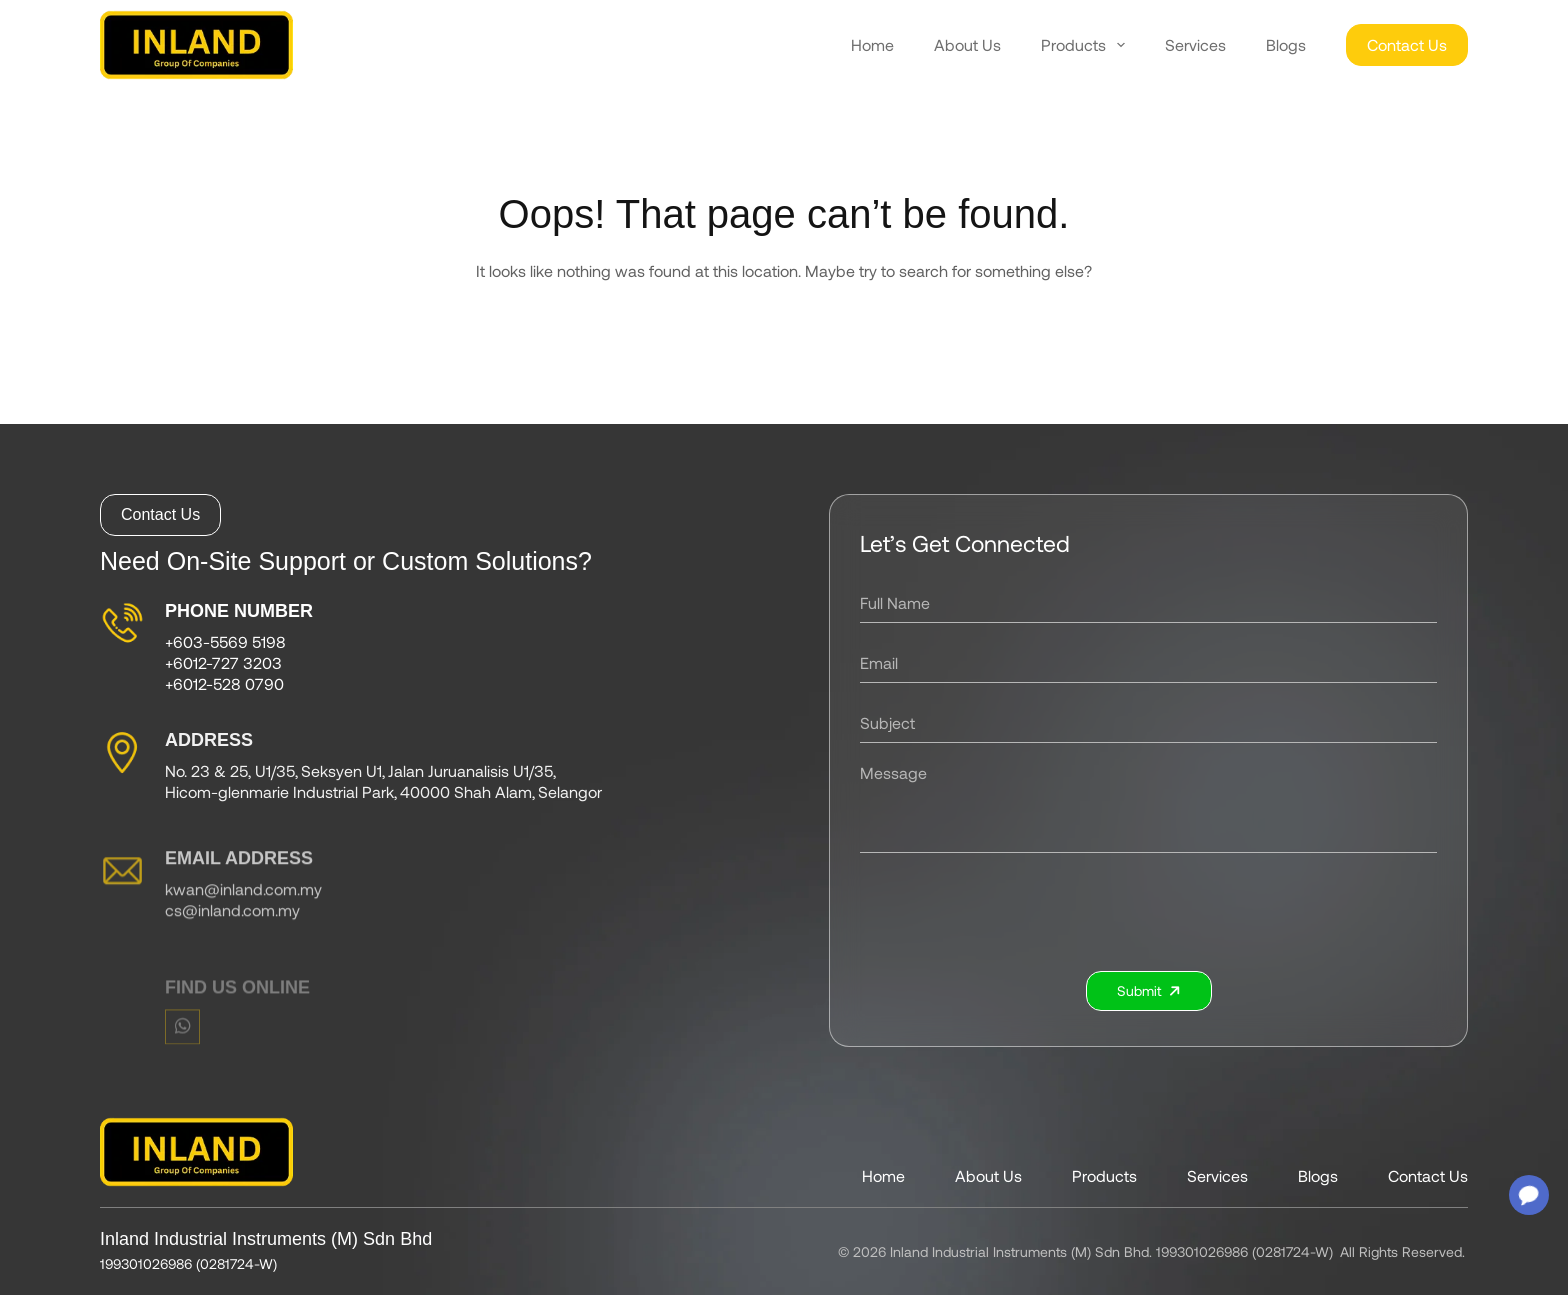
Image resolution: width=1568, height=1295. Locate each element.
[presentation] (1156, 912)
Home (872, 44)
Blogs (1286, 44)
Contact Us (1407, 44)
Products (1083, 45)
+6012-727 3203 (223, 665)
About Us (967, 44)
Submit (1156, 991)
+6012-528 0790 (224, 686)
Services (1195, 44)
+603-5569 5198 (225, 645)
